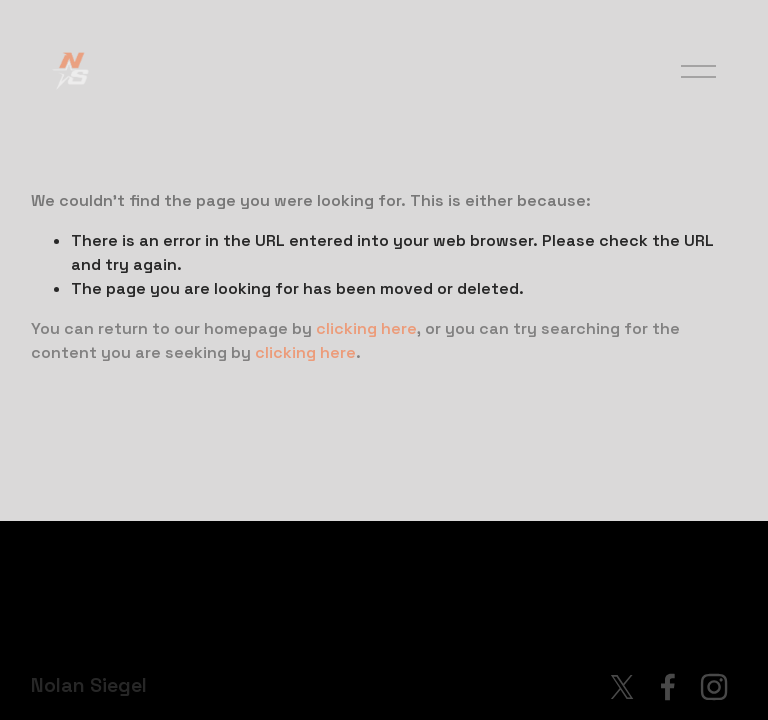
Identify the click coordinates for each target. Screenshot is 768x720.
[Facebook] (668, 687)
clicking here (366, 328)
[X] (622, 687)
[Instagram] (714, 687)
